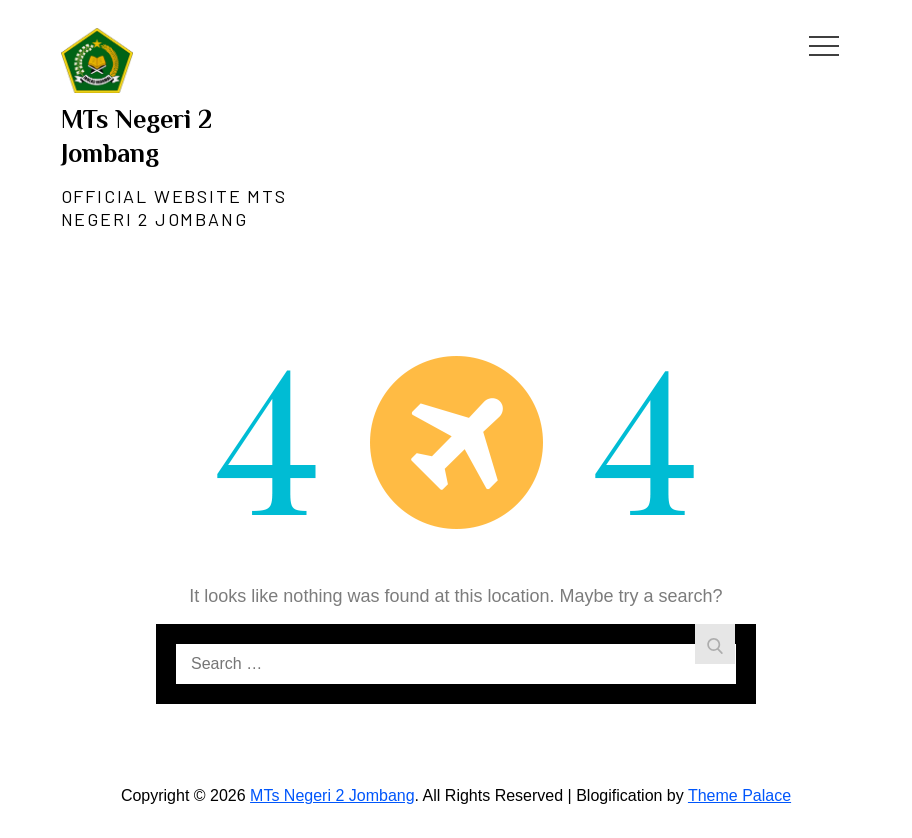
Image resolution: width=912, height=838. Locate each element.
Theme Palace (739, 795)
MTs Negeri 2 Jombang (332, 795)
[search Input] (456, 664)
